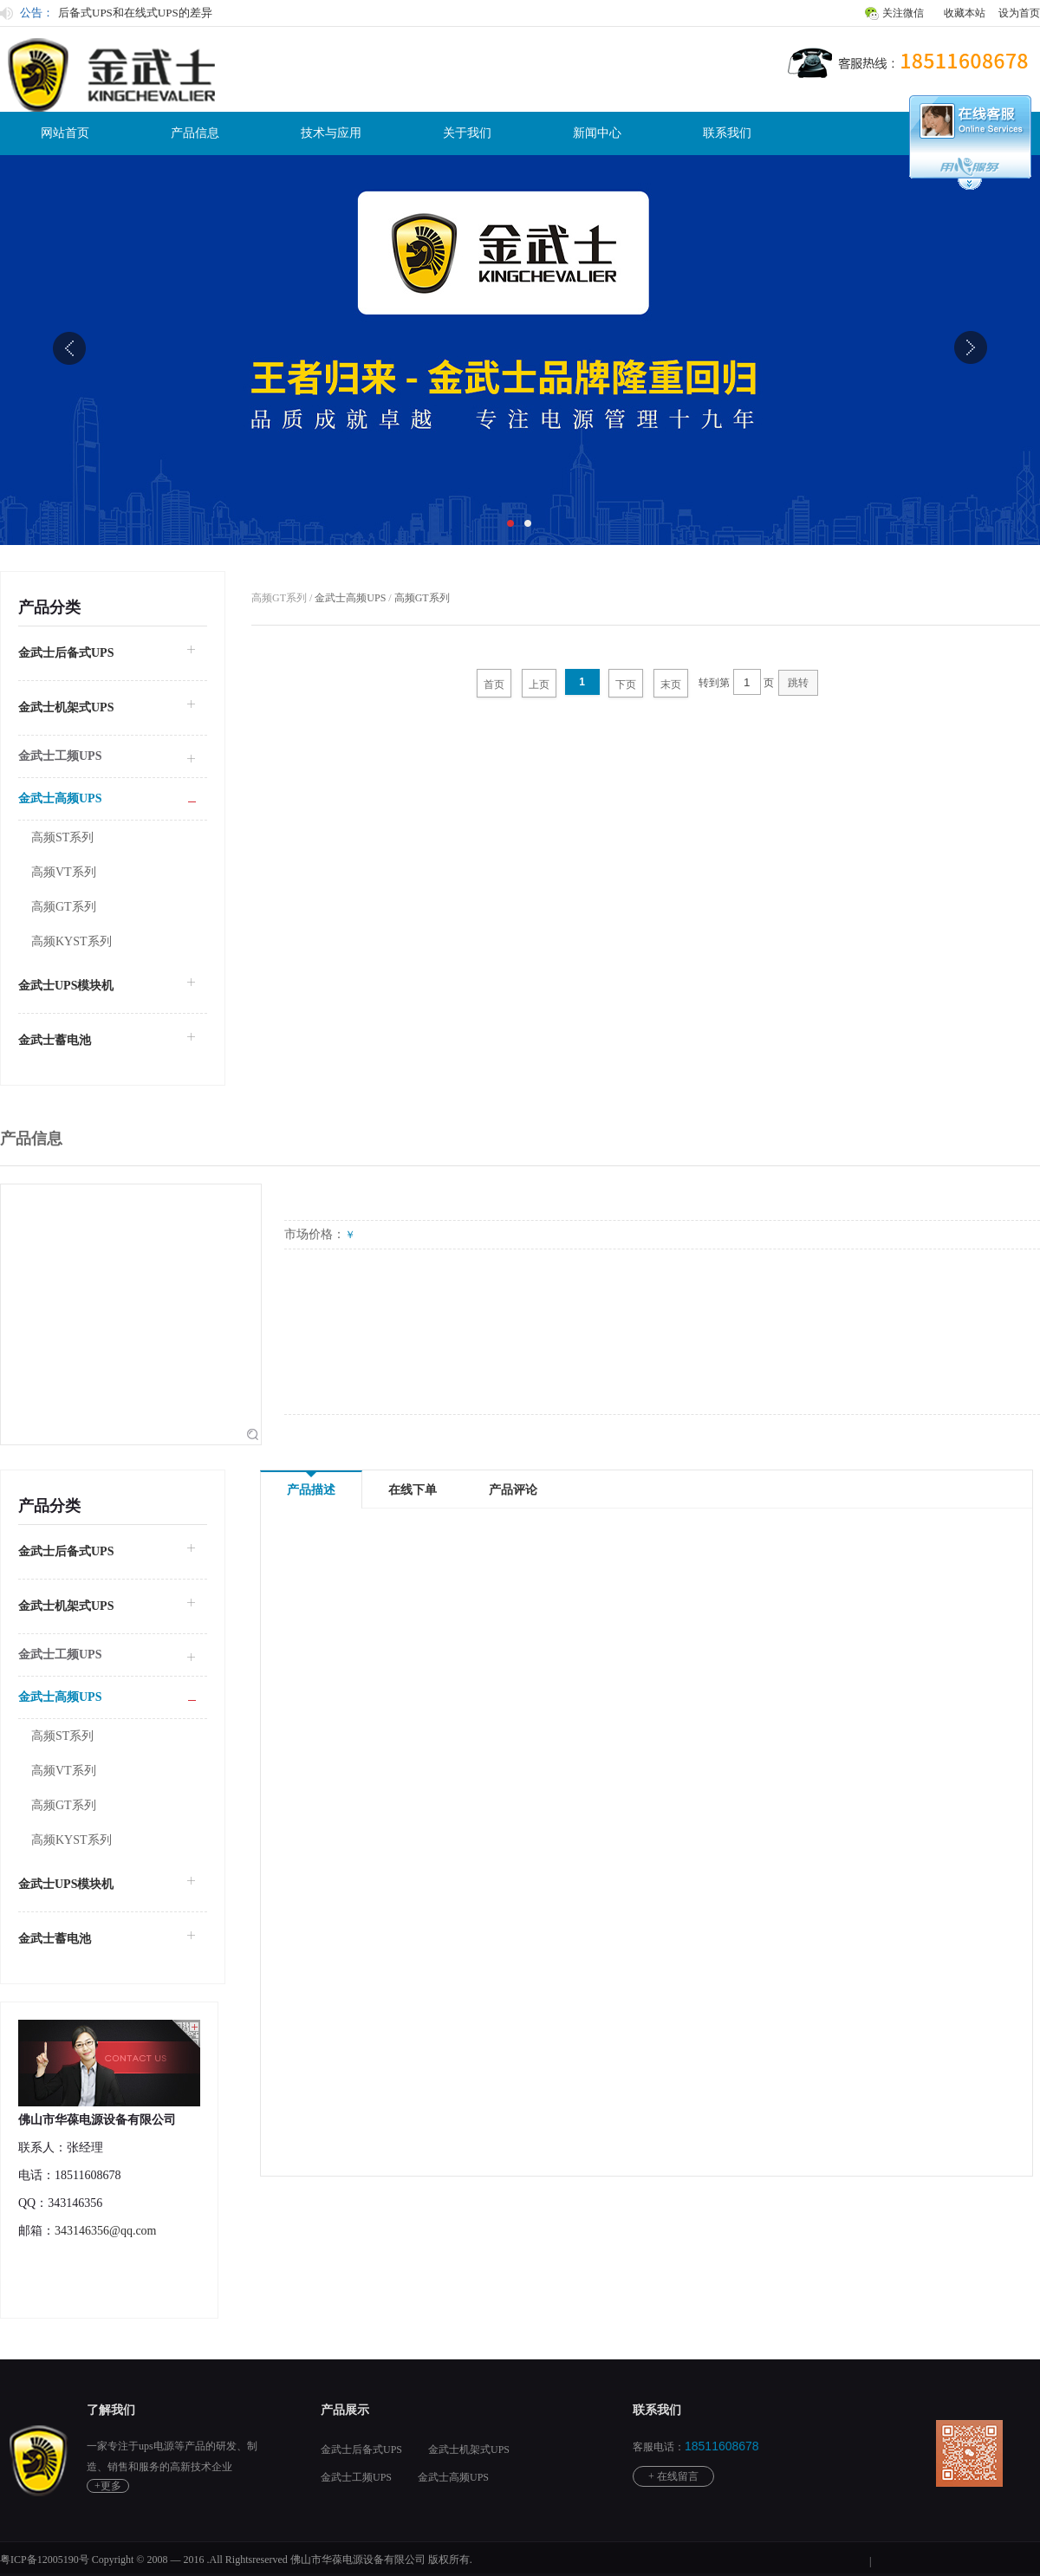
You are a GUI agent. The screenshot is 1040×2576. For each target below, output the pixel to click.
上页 (539, 684)
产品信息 (195, 133)
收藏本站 (964, 13)
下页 (625, 684)
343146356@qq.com (106, 2230)
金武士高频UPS (350, 598)
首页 (494, 684)
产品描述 (311, 1484)
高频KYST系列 (71, 941)
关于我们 (467, 133)
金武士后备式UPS (66, 652)
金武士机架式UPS (66, 707)
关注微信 (903, 13)
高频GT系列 (63, 906)
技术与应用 (331, 133)
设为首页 (1019, 13)
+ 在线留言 (673, 2476)
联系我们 (727, 133)
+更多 (107, 2486)
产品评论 (513, 1489)
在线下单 (412, 1489)
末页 (670, 684)
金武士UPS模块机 (66, 985)
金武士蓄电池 (54, 1040)
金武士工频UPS (356, 2477)
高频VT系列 (63, 872)
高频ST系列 (62, 837)
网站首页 (65, 133)
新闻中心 (597, 133)
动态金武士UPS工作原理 (119, 11)
